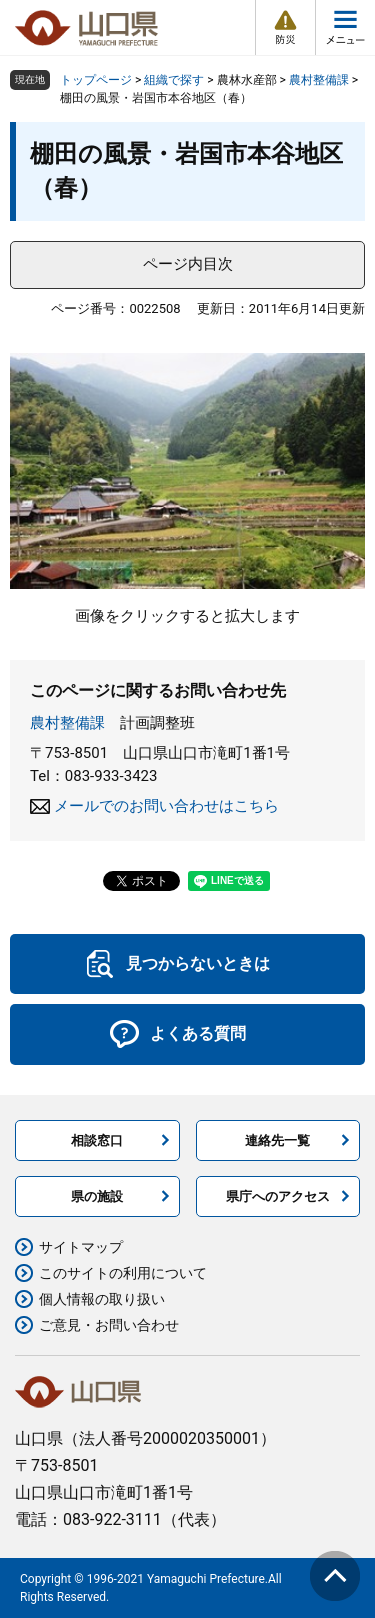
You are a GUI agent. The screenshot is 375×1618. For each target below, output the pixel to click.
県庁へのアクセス (278, 1196)
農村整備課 (319, 80)
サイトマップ (81, 1247)
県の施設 (97, 1196)
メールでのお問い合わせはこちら (166, 806)
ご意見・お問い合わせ (109, 1325)
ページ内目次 (188, 264)
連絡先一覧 (277, 1140)
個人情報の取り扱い (102, 1299)
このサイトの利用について (123, 1273)
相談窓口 (97, 1140)
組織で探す (174, 80)
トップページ (96, 80)
